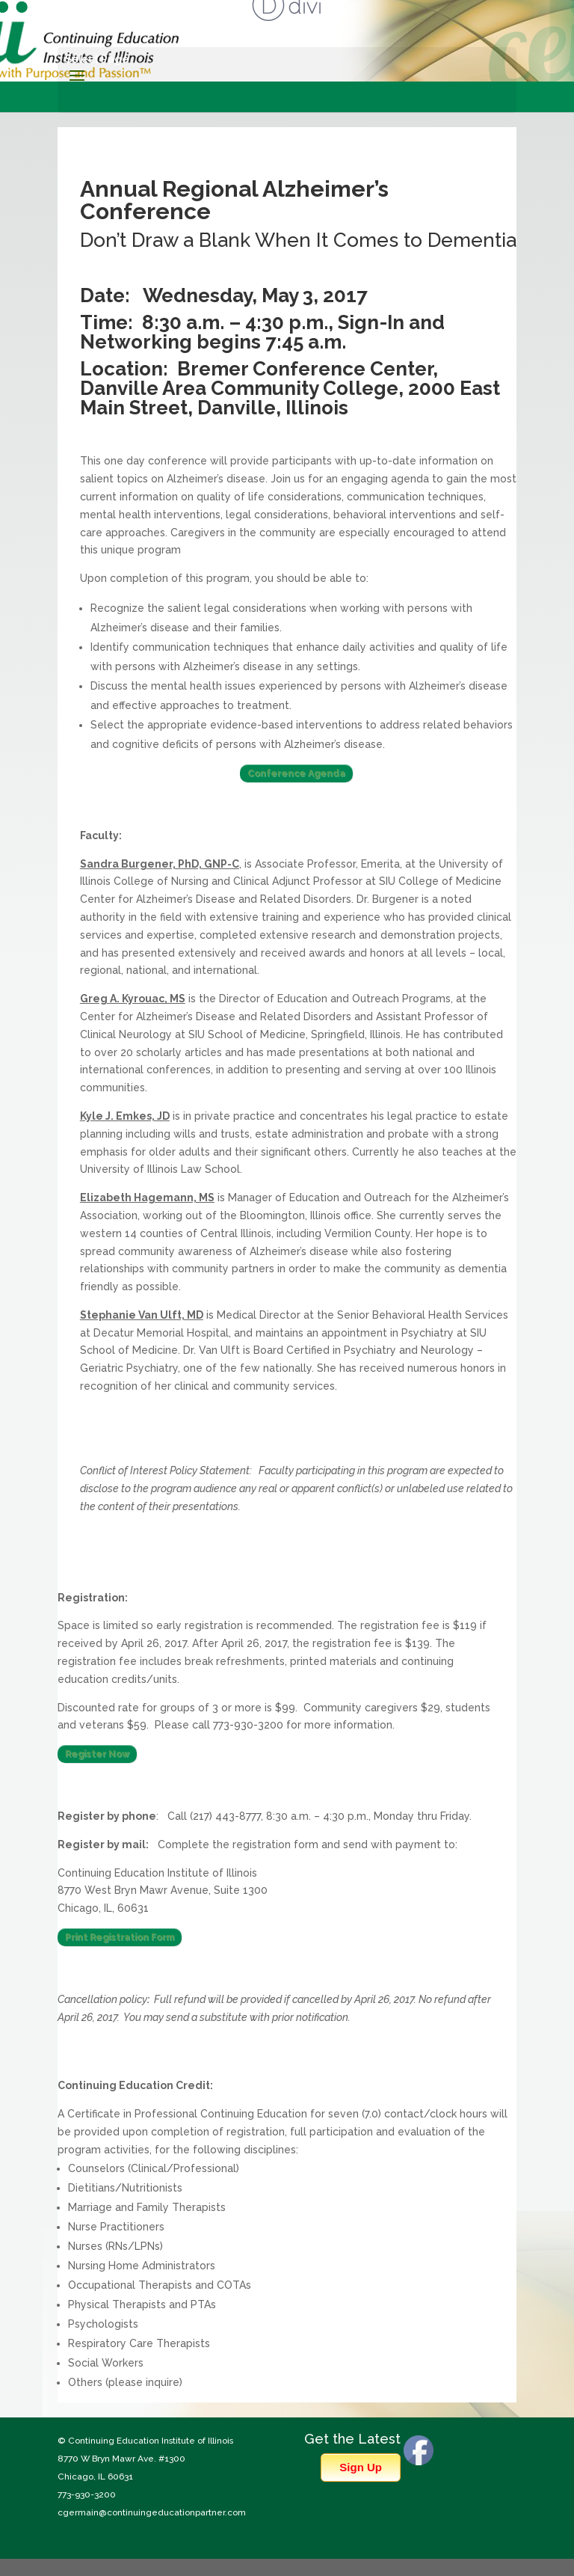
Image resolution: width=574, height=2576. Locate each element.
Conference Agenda (296, 773)
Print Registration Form (119, 1937)
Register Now (97, 1754)
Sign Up (360, 2467)
